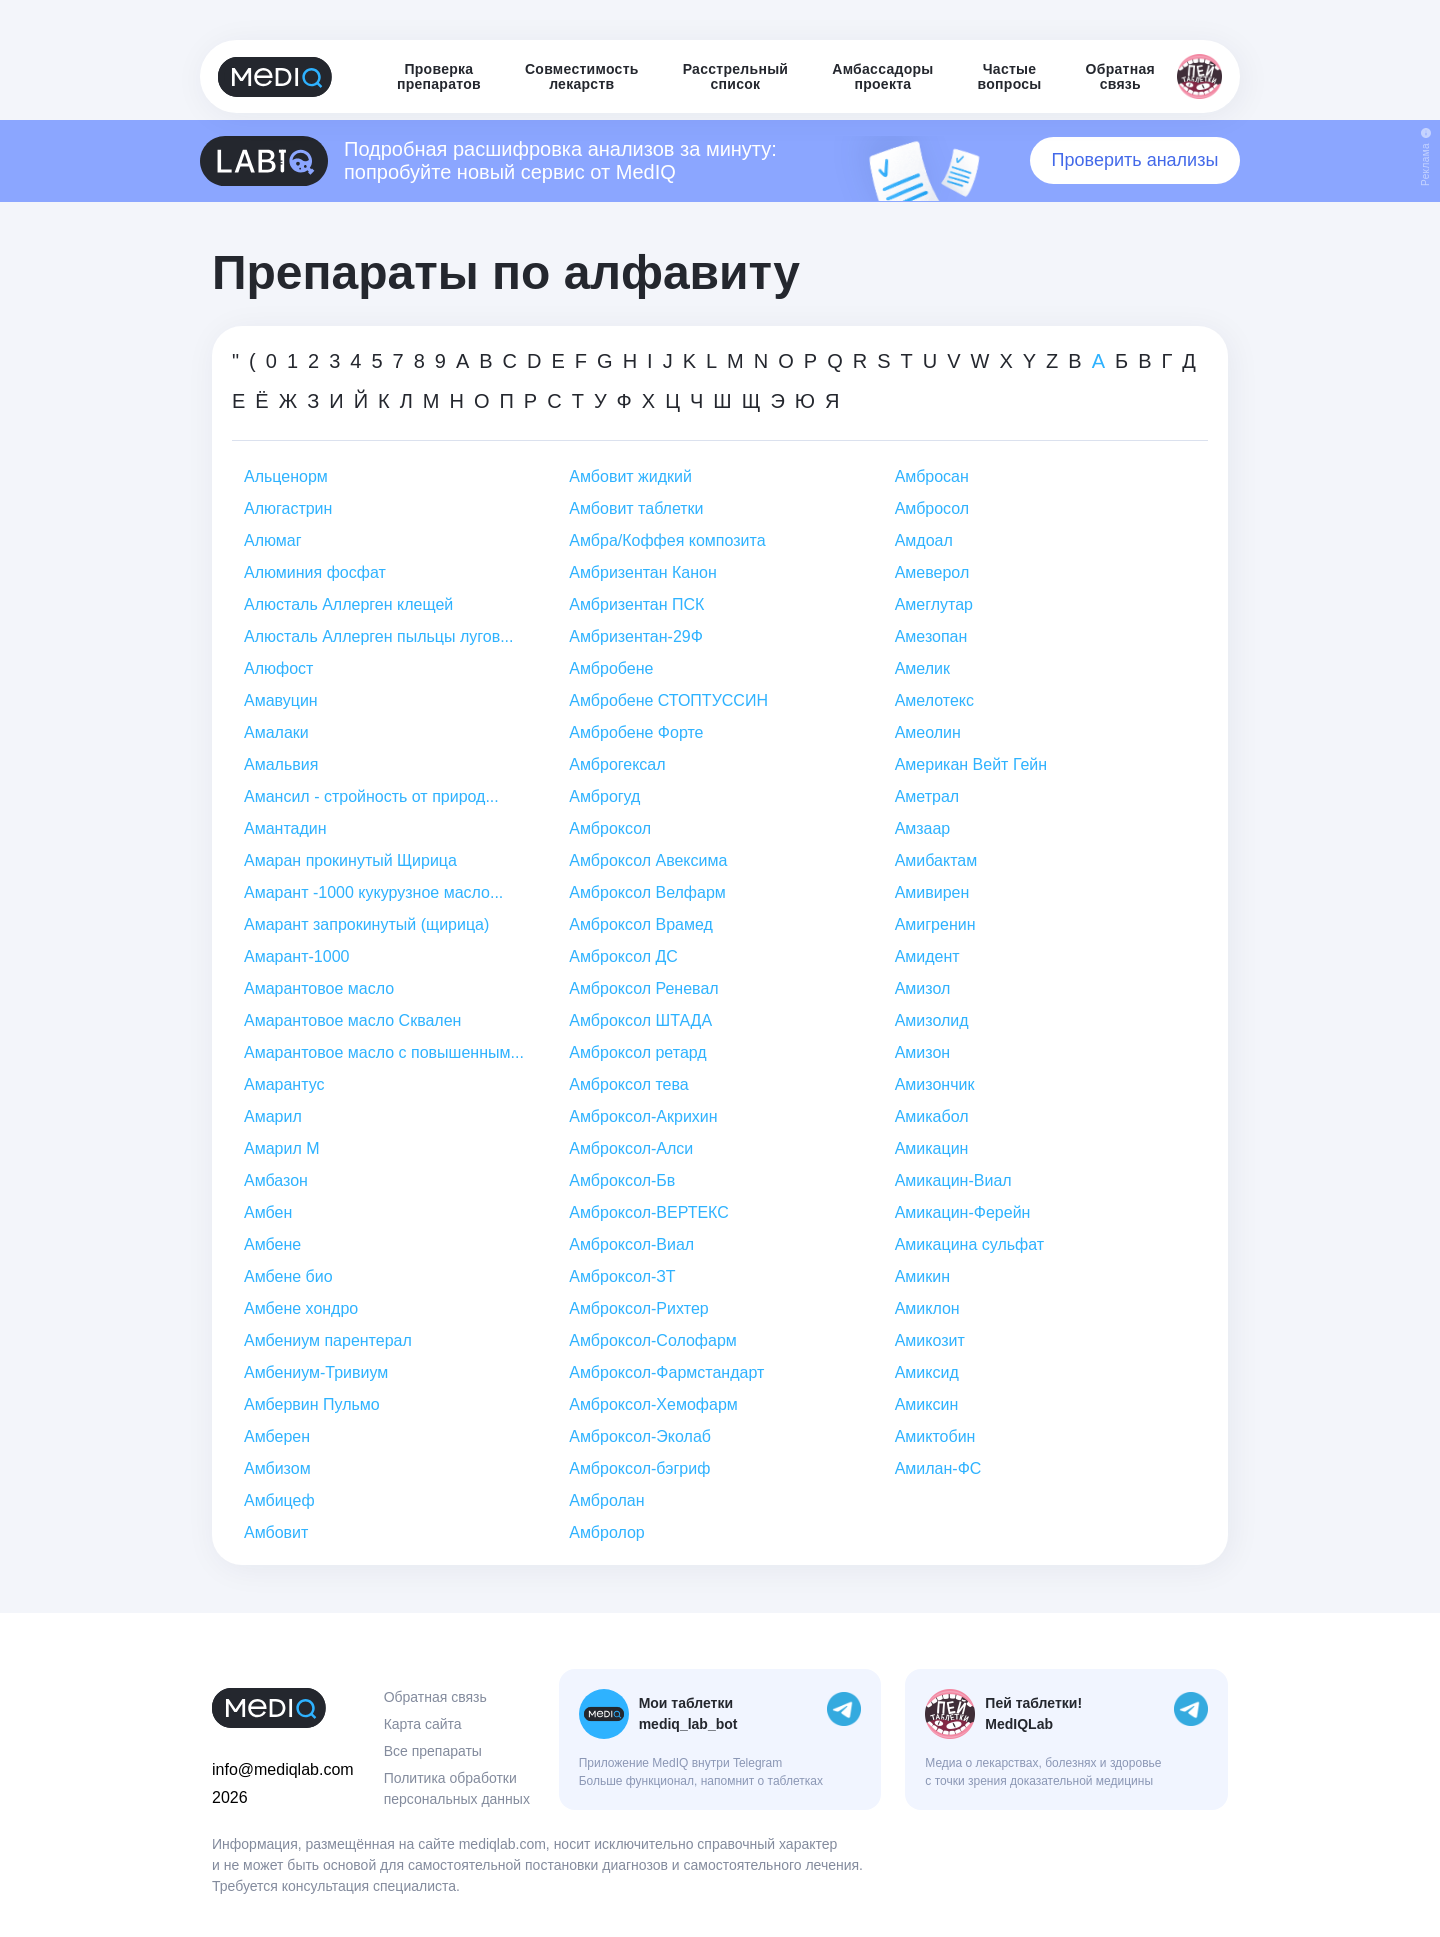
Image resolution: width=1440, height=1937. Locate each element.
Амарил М (282, 1148)
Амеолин (928, 732)
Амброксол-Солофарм (653, 1340)
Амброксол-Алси (631, 1148)
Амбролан (606, 1500)
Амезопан (931, 636)
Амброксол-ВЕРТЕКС (648, 1212)
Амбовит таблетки (636, 508)
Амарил (273, 1116)
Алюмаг (273, 540)
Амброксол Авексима (648, 860)
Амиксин (927, 1404)
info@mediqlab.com (283, 1769)
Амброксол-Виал (631, 1244)
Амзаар (923, 828)
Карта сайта (423, 1724)
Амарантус (284, 1084)
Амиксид (927, 1372)
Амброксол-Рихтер (638, 1308)
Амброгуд (604, 796)
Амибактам (936, 860)
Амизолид (932, 1020)
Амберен (277, 1436)
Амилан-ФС (938, 1468)
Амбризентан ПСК (636, 604)
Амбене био (288, 1276)
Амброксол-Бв (622, 1180)
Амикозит (930, 1340)
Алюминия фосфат (315, 572)
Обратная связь (435, 1697)
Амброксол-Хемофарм (653, 1404)
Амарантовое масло (319, 988)
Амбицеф (279, 1500)
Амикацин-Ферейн (963, 1212)
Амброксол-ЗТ (622, 1276)
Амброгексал (617, 764)
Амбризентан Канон (643, 572)
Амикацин (932, 1148)
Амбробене (611, 668)
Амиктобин (935, 1436)
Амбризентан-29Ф (636, 636)
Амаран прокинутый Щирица (350, 860)
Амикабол (932, 1116)
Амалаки (276, 732)
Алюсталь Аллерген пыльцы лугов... (378, 636)
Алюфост (278, 668)
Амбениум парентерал (328, 1340)
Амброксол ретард (637, 1052)
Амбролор (606, 1532)
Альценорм (286, 476)
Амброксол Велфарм (647, 892)
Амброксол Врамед (641, 924)
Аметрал (927, 796)
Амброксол (610, 828)
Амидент (927, 956)
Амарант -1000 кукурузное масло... (373, 892)
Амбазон (276, 1180)
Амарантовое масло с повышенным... (384, 1052)
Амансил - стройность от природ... (371, 796)
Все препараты (433, 1751)
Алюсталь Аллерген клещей (348, 604)
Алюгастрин (288, 508)
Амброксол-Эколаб (640, 1436)
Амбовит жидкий (630, 476)
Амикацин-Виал (953, 1180)
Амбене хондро (301, 1308)
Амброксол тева (628, 1084)
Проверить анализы (1135, 160)
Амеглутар (934, 604)
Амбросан (932, 476)
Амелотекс (934, 700)
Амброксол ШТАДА (640, 1020)
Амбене (272, 1244)
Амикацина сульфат (970, 1244)
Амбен (268, 1212)
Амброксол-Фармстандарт (666, 1372)
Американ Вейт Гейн (971, 764)
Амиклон (927, 1308)
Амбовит (276, 1532)
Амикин (922, 1276)
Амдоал (924, 540)
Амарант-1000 (296, 956)
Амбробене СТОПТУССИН (668, 700)
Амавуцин (281, 700)
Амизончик (935, 1084)
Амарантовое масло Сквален (352, 1020)
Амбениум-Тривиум (316, 1372)
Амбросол (932, 508)
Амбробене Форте (636, 732)
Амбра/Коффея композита (667, 540)
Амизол (923, 988)
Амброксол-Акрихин (643, 1116)
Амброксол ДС (623, 956)
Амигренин (935, 924)
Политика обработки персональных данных (457, 1788)
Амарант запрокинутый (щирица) (366, 924)
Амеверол (932, 572)
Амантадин (285, 828)
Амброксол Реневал (643, 988)
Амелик (922, 668)
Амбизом (277, 1468)
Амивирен (932, 892)
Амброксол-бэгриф (639, 1468)
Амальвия (281, 764)
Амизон (923, 1052)
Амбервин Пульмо (312, 1404)
